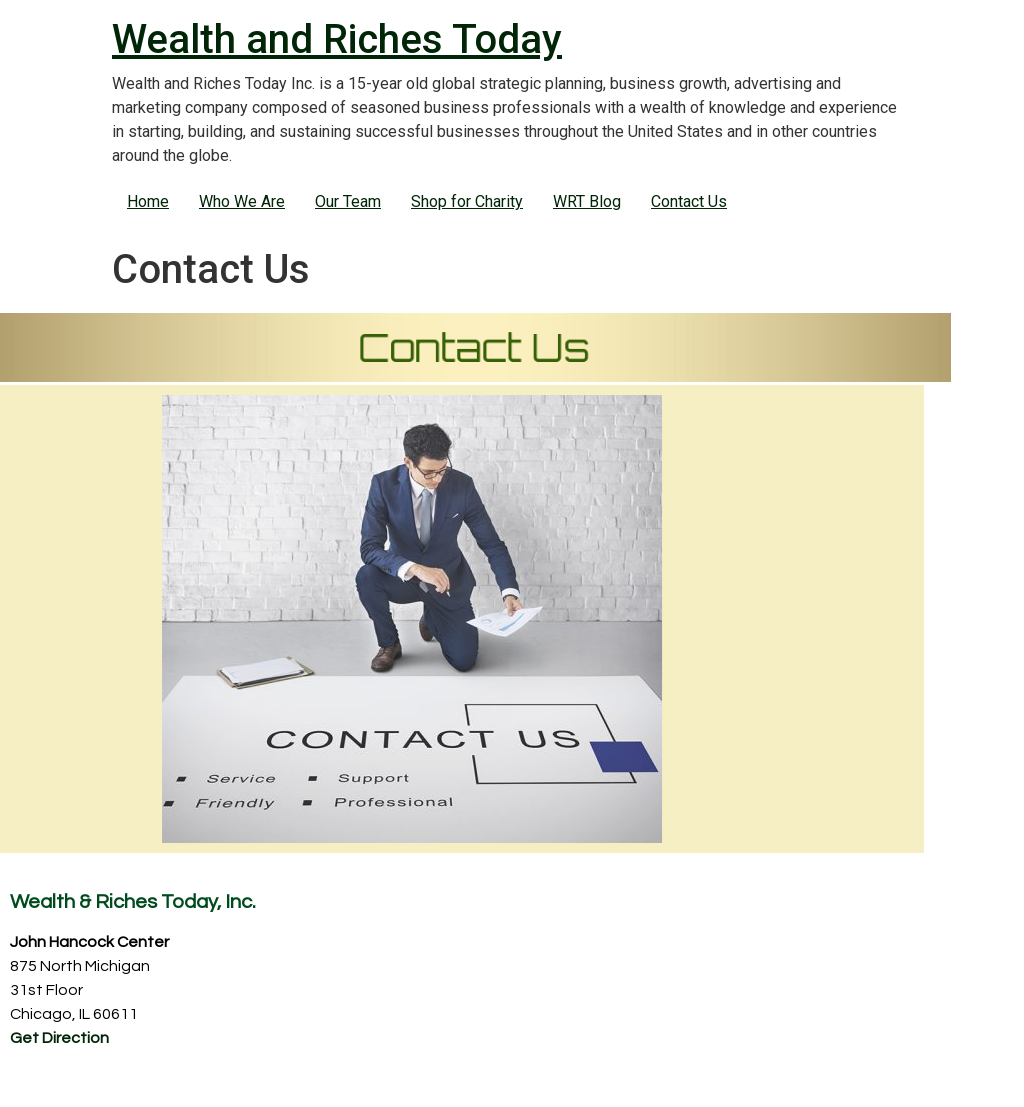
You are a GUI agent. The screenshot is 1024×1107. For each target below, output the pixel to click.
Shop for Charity (467, 201)
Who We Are (242, 201)
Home (148, 201)
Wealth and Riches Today (337, 39)
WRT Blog (587, 201)
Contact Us (689, 201)
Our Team (348, 201)
